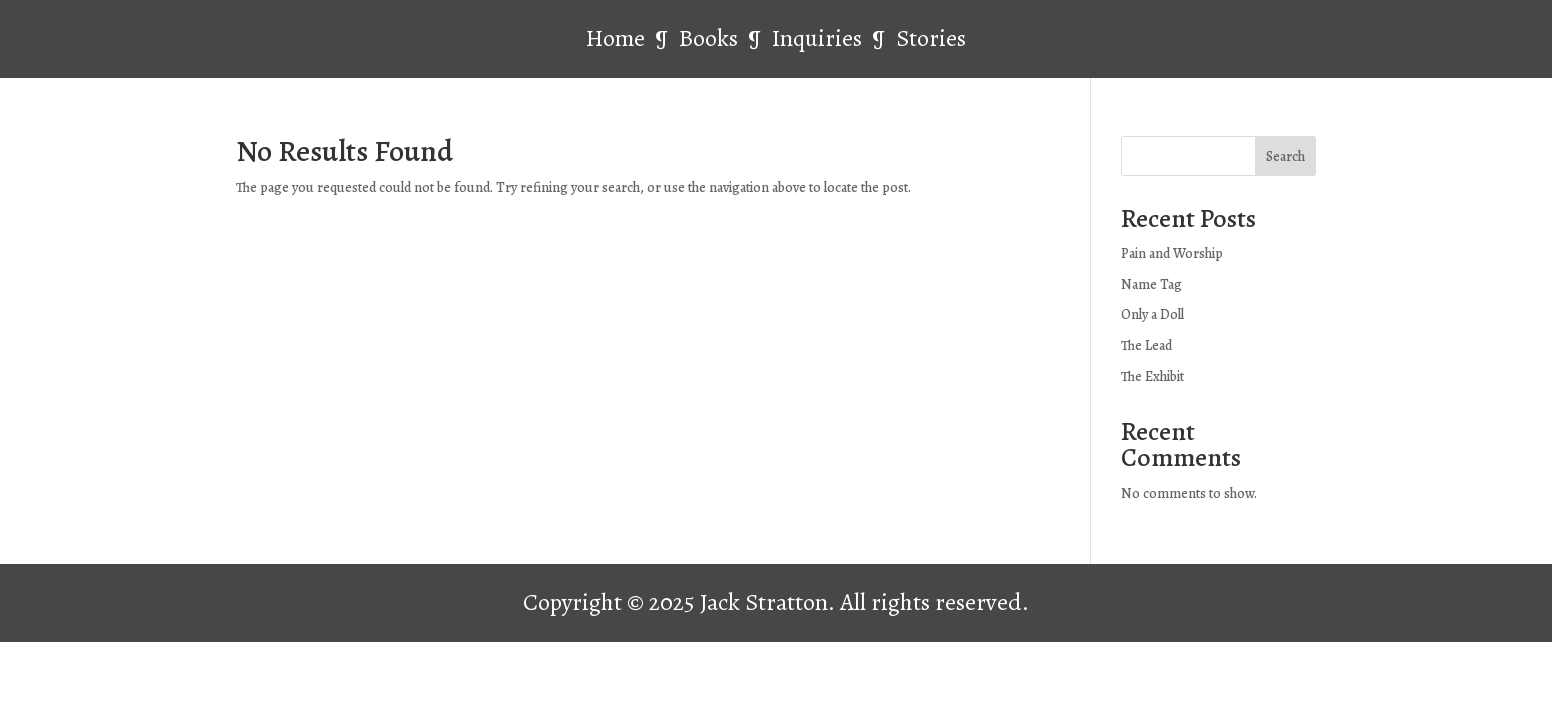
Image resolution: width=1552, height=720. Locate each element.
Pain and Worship (1172, 253)
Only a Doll (1152, 314)
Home (615, 38)
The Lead (1146, 345)
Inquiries (819, 38)
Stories (931, 38)
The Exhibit (1152, 376)
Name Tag (1151, 284)
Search (1285, 156)
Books (711, 38)
